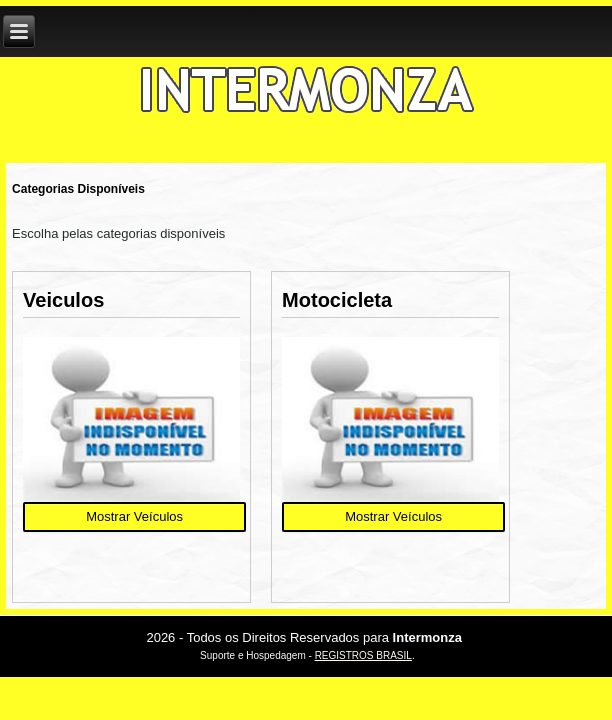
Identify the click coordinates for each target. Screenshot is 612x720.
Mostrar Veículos (134, 516)
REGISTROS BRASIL (363, 655)
